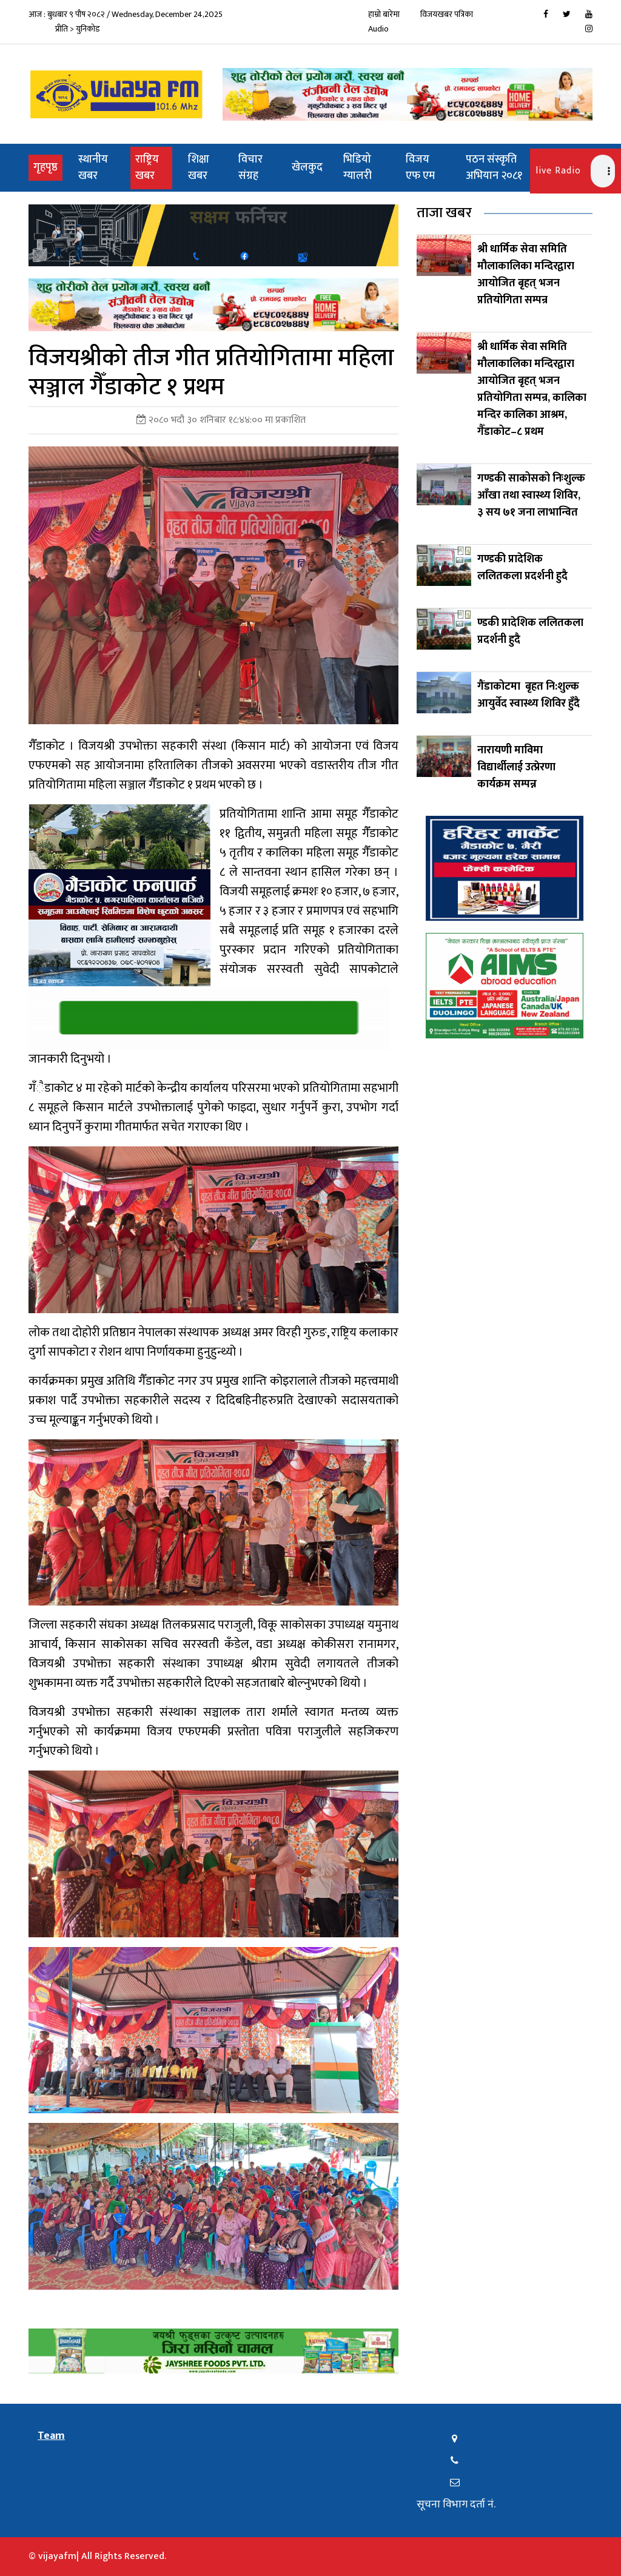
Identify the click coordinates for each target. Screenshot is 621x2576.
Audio (378, 28)
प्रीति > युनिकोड (77, 28)
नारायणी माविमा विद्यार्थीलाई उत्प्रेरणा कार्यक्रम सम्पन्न (516, 767)
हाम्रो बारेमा (384, 14)
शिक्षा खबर (198, 167)
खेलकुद (307, 167)
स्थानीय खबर (93, 167)
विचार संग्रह (250, 167)
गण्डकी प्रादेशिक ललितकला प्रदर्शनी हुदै (522, 568)
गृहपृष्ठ (47, 167)
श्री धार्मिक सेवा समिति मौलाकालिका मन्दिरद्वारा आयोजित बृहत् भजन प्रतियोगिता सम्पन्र (525, 275)
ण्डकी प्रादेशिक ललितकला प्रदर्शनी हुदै (530, 631)
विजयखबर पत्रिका (446, 14)
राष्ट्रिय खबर (147, 167)
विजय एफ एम (420, 167)
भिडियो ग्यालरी (357, 167)
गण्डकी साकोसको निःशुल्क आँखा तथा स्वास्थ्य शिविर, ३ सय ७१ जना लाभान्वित (531, 495)
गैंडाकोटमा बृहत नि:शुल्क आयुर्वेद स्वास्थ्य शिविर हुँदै (528, 695)
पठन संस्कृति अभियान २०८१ (494, 167)
